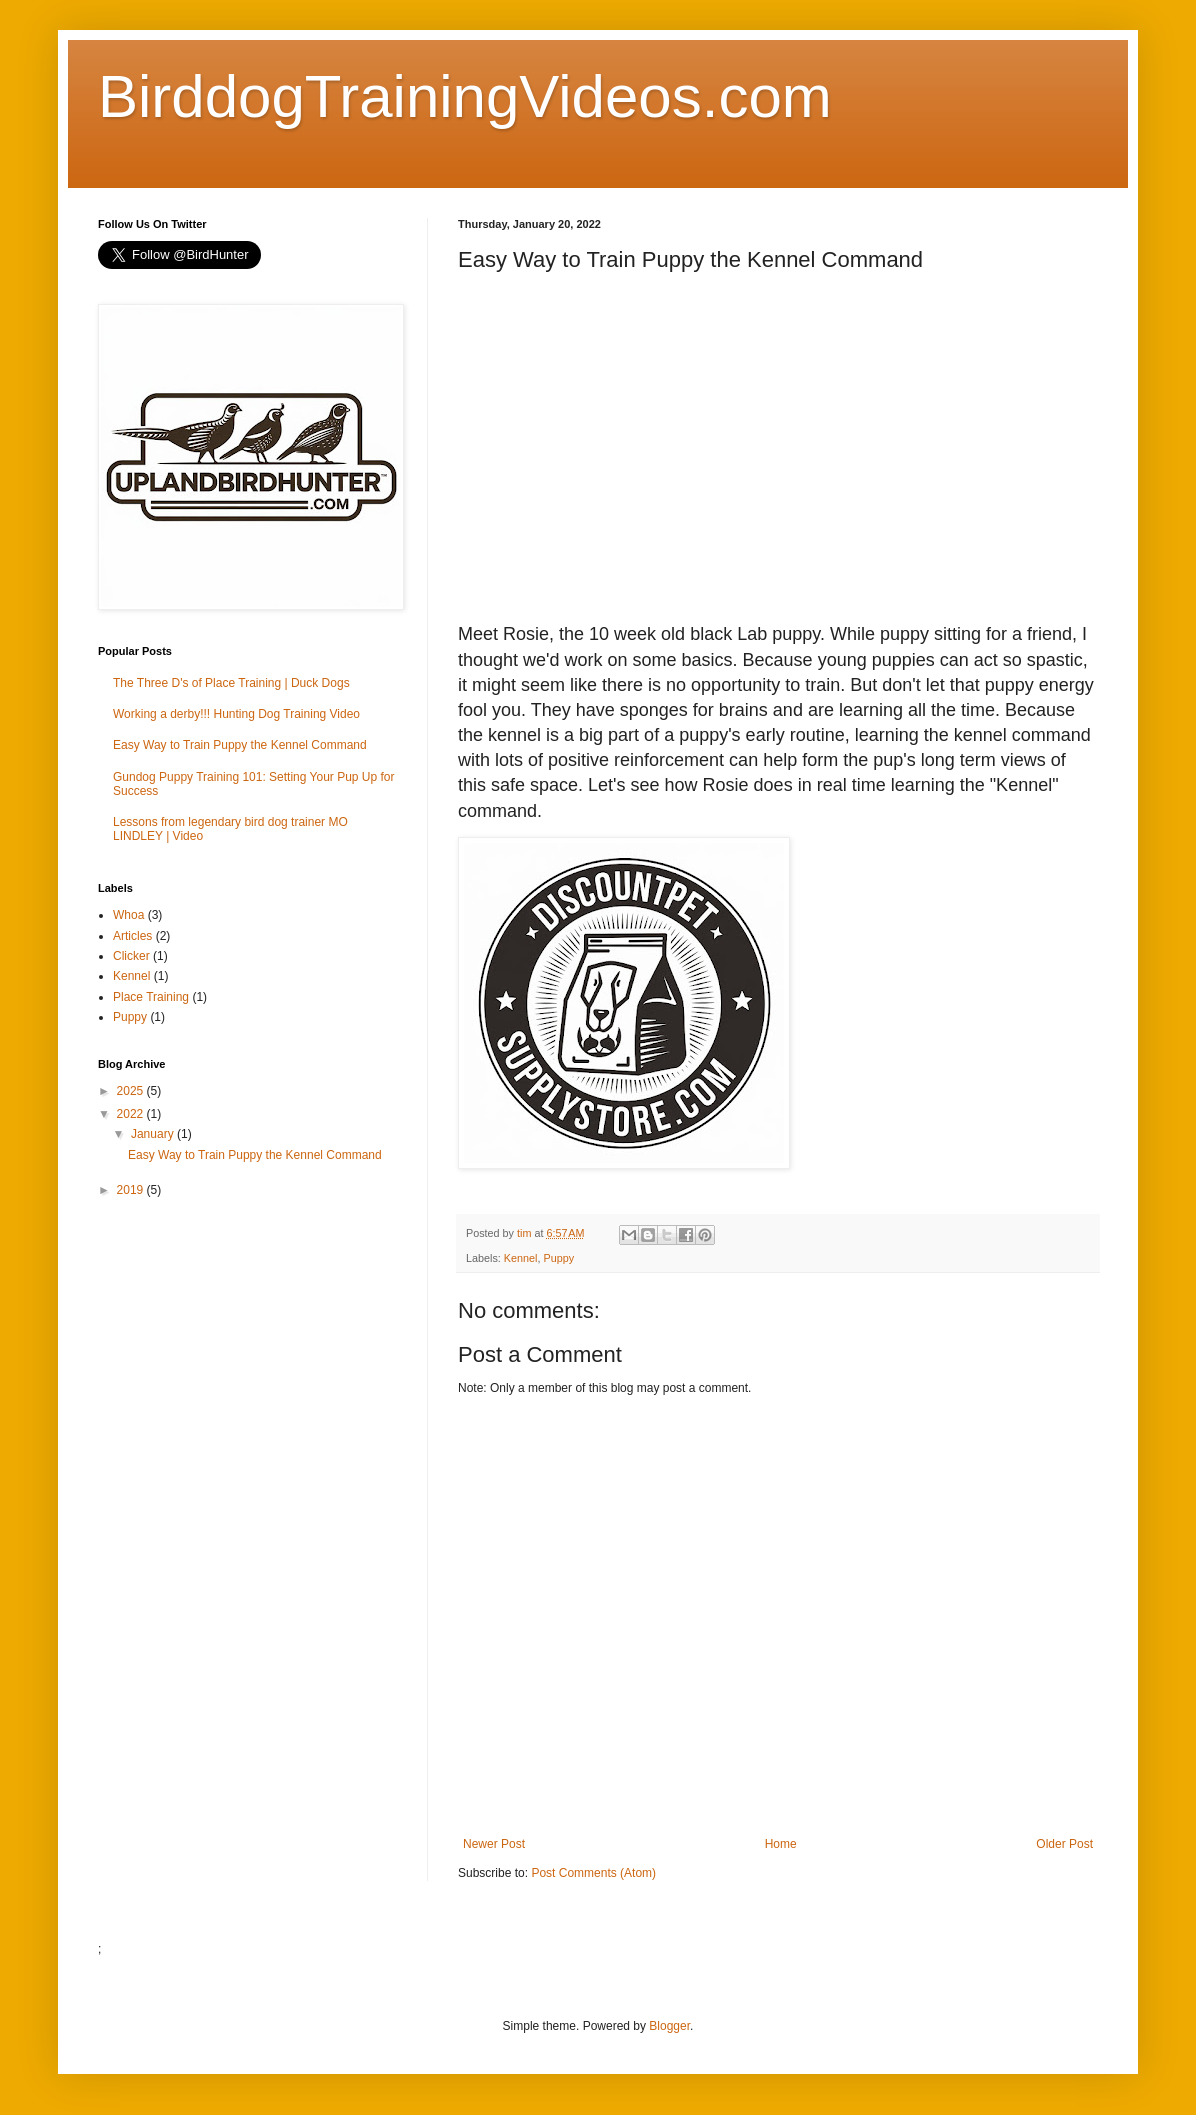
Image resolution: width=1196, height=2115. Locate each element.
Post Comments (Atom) (593, 1873)
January (154, 1134)
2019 (132, 1190)
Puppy (558, 1258)
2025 (132, 1091)
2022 (132, 1114)
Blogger (669, 2026)
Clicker (131, 956)
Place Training (151, 997)
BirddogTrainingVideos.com (465, 96)
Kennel (521, 1258)
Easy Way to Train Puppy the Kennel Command (240, 745)
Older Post (1064, 1844)
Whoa (128, 915)
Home (781, 1844)
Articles (132, 936)
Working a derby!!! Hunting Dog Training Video (236, 714)
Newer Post (494, 1844)
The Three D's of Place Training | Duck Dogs (231, 683)
